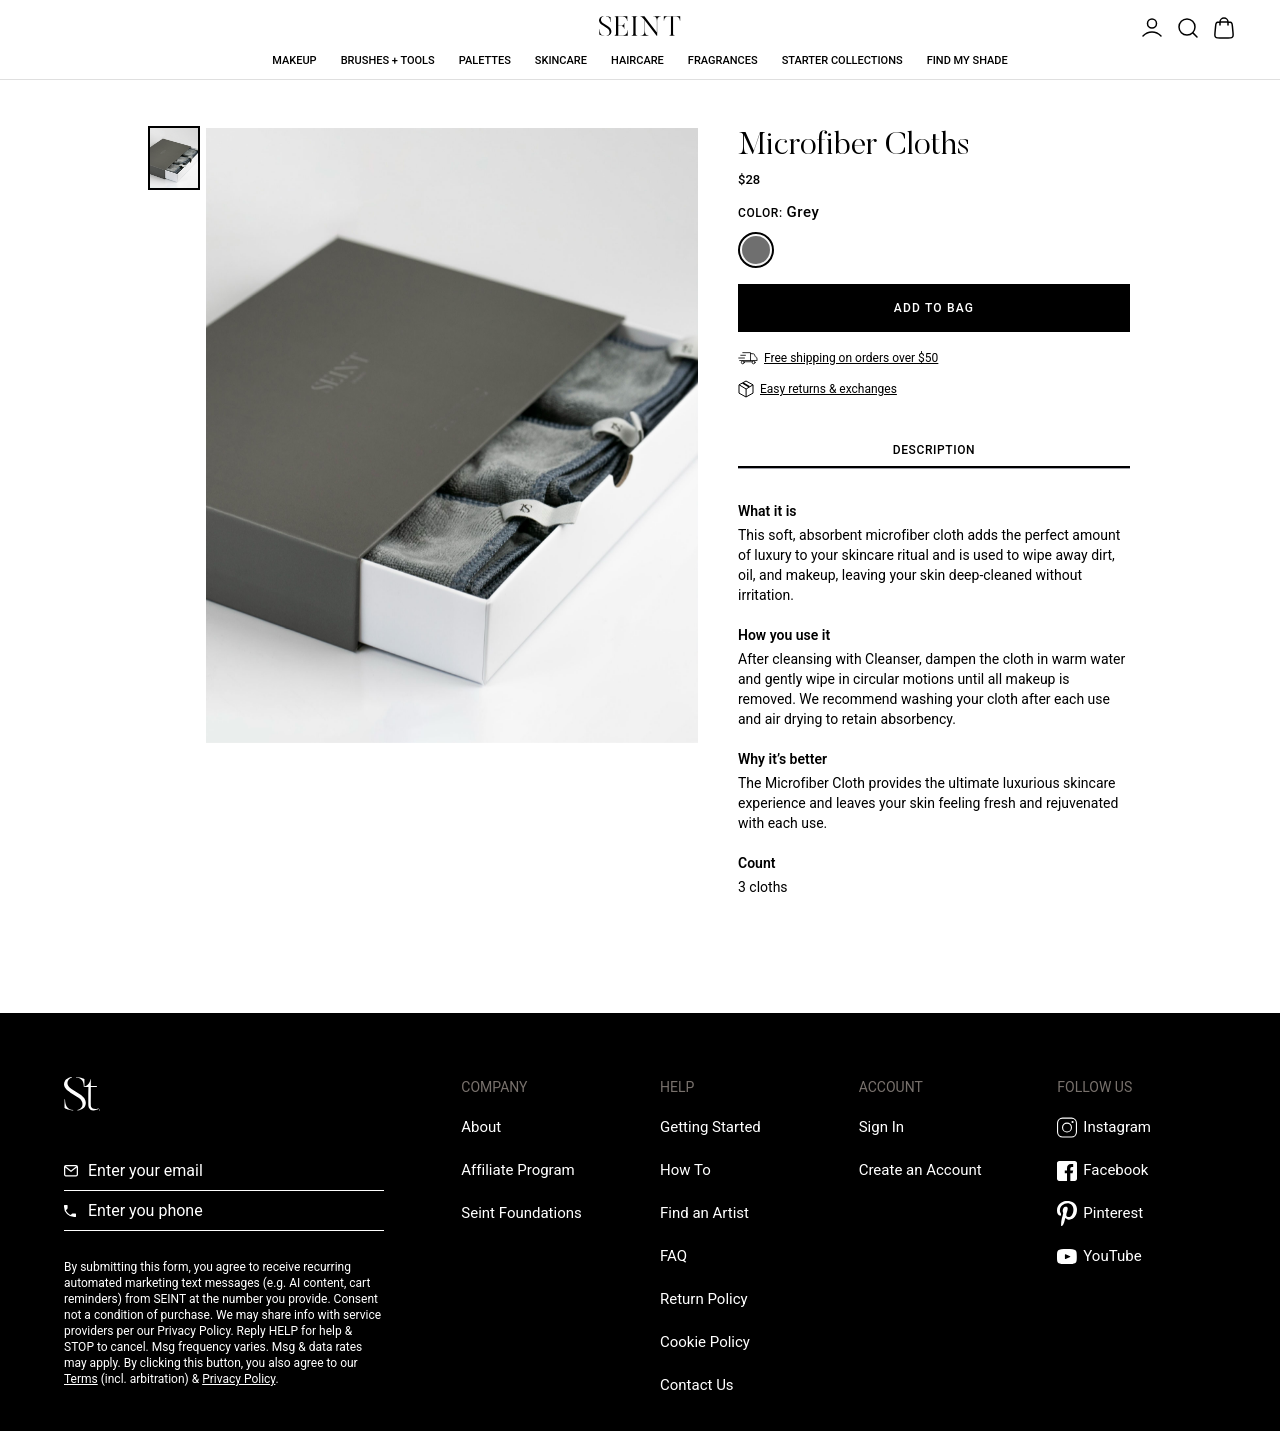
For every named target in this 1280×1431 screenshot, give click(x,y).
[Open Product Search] (1186, 26)
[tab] (934, 451)
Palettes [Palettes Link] (485, 60)
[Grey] (756, 250)
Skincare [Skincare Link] (561, 60)
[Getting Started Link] (710, 1127)
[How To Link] (685, 1170)
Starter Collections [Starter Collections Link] (842, 60)
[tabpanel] (934, 699)
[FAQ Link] (673, 1256)
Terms (81, 1379)
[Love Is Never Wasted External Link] (521, 1213)
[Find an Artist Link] (704, 1213)
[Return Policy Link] (704, 1299)
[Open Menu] (1150, 26)
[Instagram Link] (1136, 1127)
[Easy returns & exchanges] (817, 389)
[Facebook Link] (1136, 1170)
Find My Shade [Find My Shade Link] (967, 60)
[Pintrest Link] (1136, 1213)
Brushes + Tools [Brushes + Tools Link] (388, 60)
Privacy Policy (238, 1379)
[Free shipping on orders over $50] (838, 358)
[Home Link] (640, 26)
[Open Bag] (1222, 26)
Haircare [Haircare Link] (637, 60)
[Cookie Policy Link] (705, 1342)
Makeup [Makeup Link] (294, 60)
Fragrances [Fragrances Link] (723, 60)
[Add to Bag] (934, 308)
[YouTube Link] (1136, 1256)
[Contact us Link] (697, 1385)
